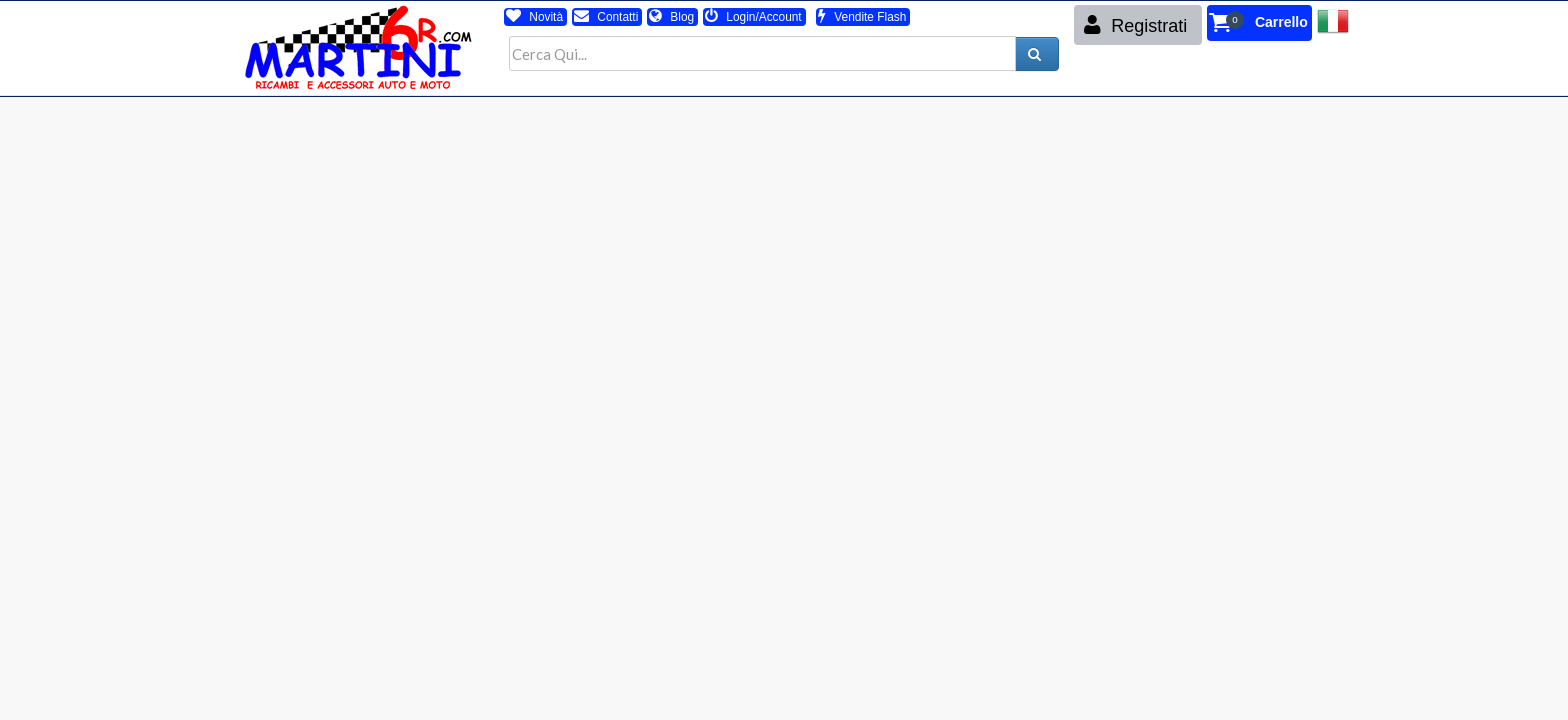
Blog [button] (671, 17)
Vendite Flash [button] (862, 17)
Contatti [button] (606, 17)
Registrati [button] (1135, 25)
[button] (1259, 23)
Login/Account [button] (753, 17)
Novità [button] (534, 17)
